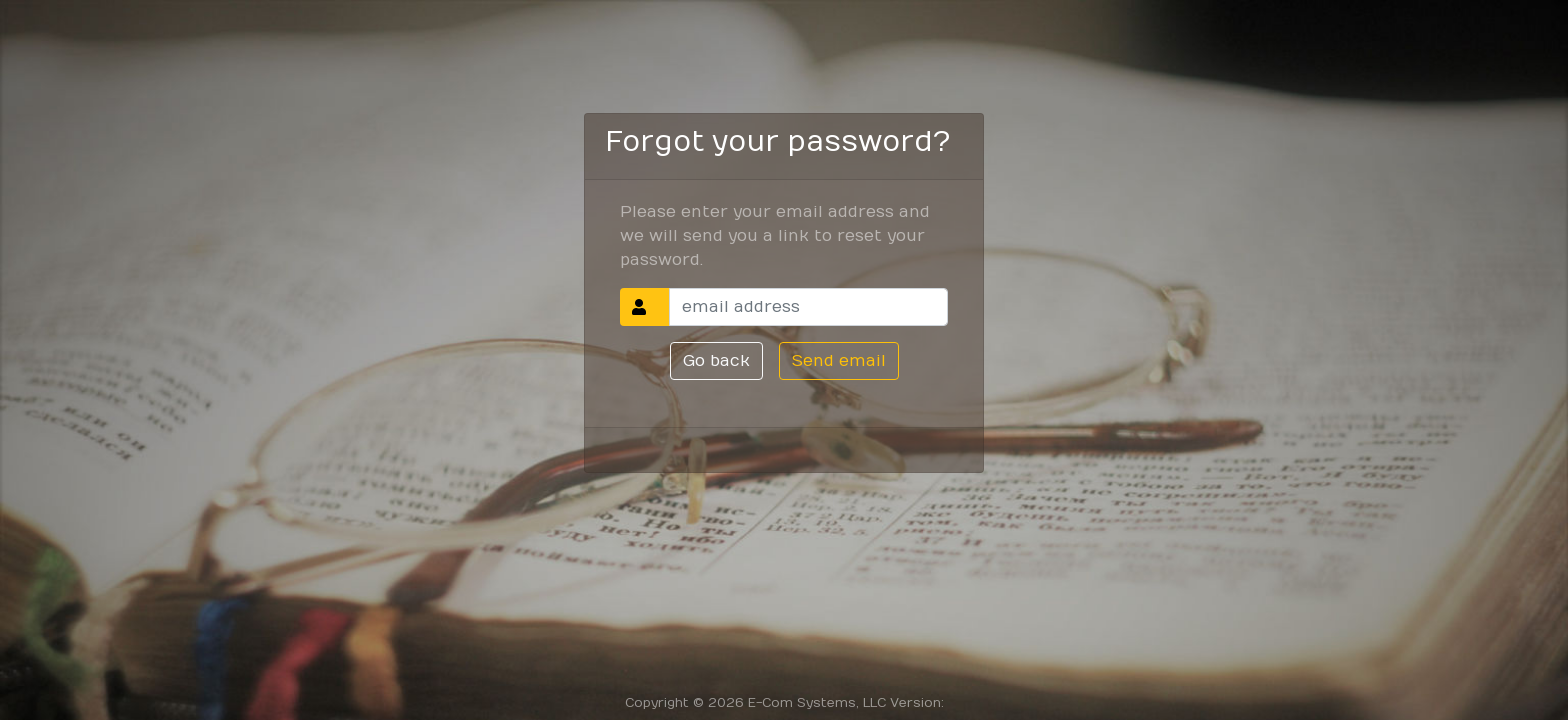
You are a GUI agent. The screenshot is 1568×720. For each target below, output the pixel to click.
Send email (839, 361)
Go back (716, 361)
